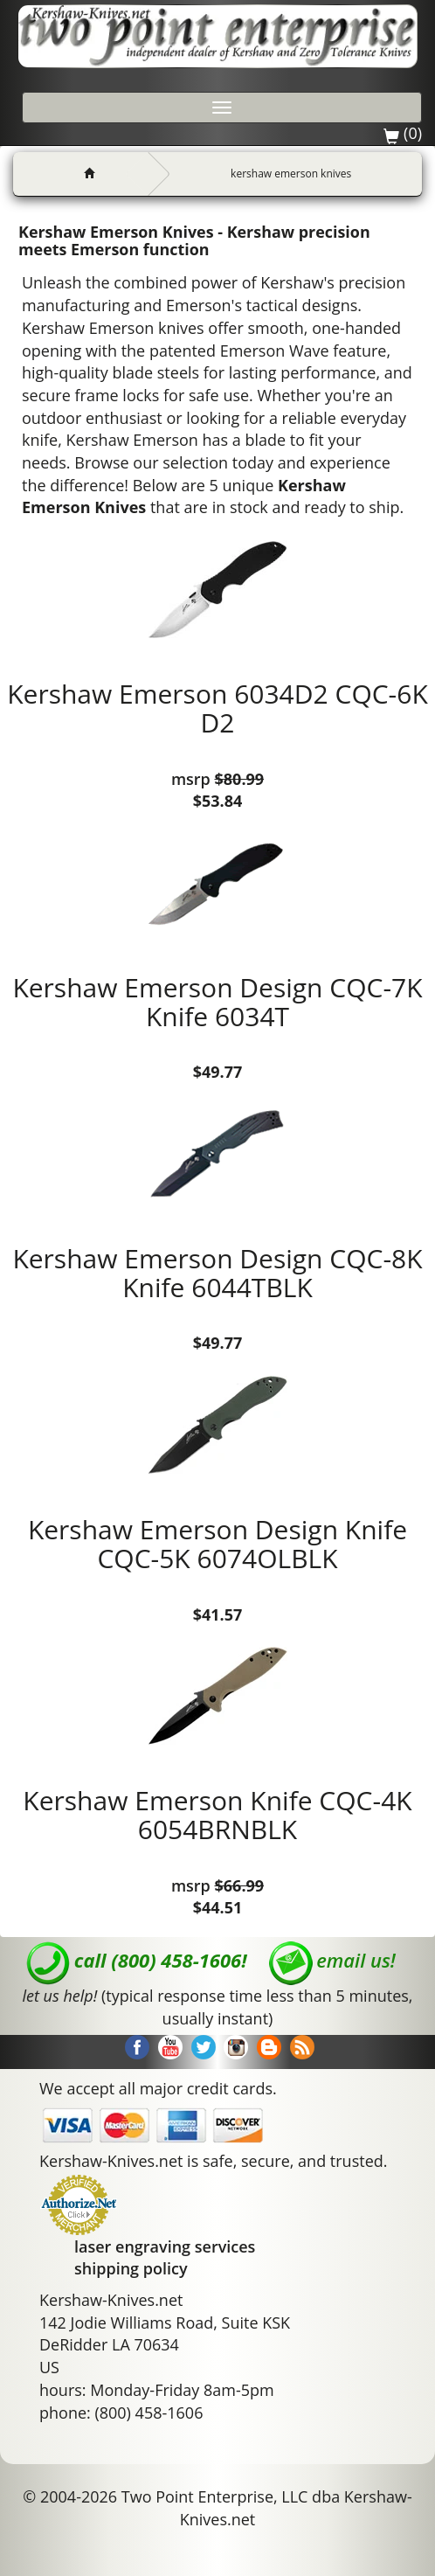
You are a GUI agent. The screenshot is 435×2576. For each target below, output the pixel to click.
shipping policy (131, 2268)
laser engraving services (164, 2246)
